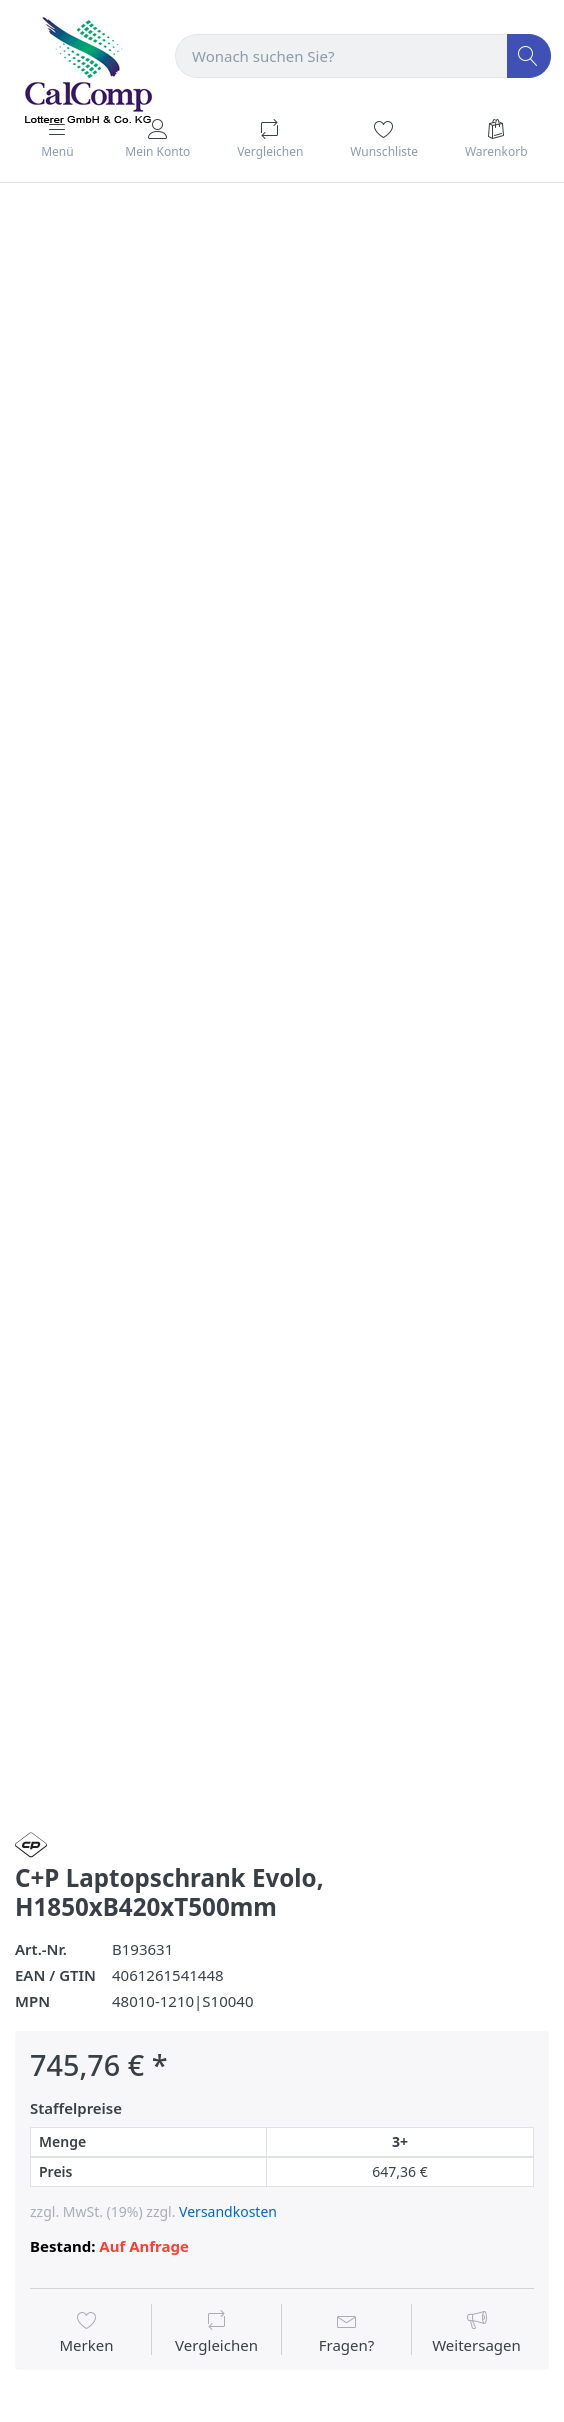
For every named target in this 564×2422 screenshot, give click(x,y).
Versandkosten (228, 2211)
